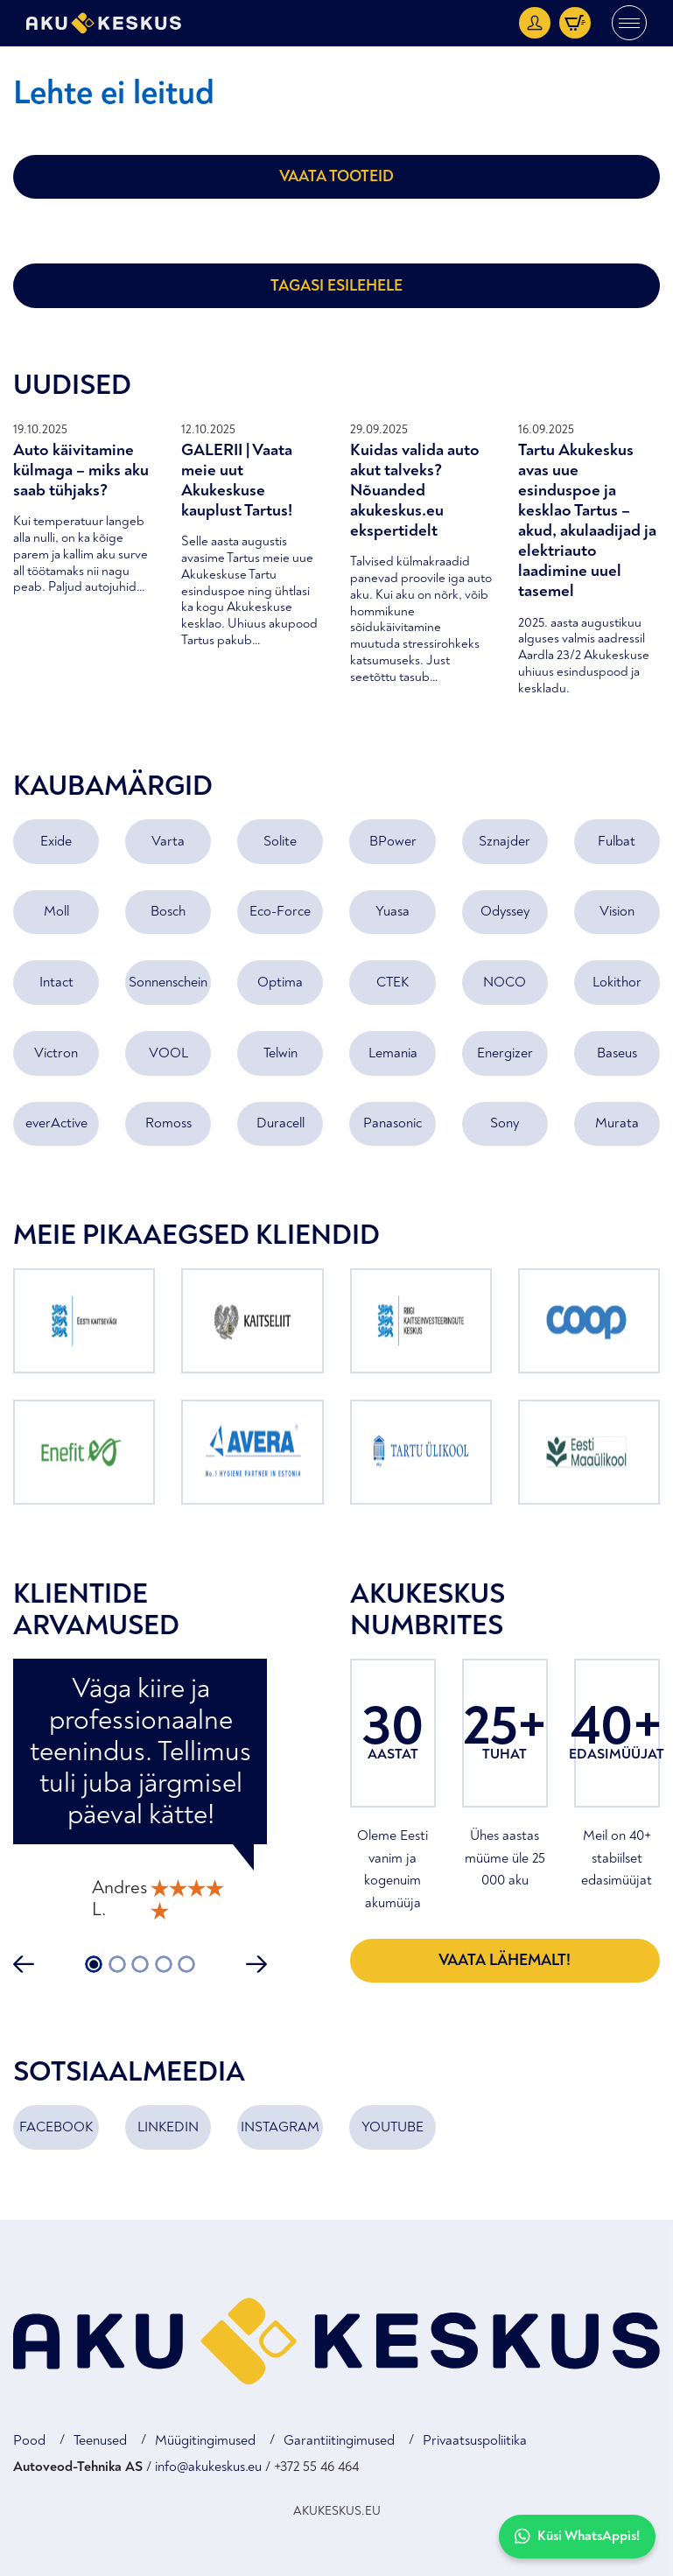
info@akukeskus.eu (208, 2466)
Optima (280, 982)
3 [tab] (140, 1964)
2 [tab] (117, 1964)
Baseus (617, 1053)
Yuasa (392, 911)
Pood (29, 2440)
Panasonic (392, 1123)
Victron (56, 1053)
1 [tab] (94, 1964)
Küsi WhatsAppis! (577, 2536)
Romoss (168, 1123)
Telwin (280, 1053)
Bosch (168, 911)
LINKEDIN (168, 2127)
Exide (56, 841)
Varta (168, 841)
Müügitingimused (205, 2440)
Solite (280, 841)
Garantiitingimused (339, 2440)
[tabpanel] (140, 1792)
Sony (504, 1123)
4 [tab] (163, 1964)
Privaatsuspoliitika (475, 2440)
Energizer (505, 1053)
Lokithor (616, 982)
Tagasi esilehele (336, 286)
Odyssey (504, 911)
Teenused (100, 2440)
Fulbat (616, 841)
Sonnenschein (168, 982)
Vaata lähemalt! (504, 1960)
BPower (393, 841)
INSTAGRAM (280, 2127)
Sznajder (504, 841)
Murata (617, 1123)
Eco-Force (280, 911)
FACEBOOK (56, 2127)
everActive (56, 1123)
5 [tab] (186, 1964)
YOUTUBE (392, 2127)
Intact (56, 982)
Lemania (392, 1053)
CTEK (392, 982)
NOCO (504, 982)
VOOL (168, 1053)
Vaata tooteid (336, 176)
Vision (616, 911)
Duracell (280, 1123)
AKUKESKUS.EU (337, 2510)
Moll (56, 911)
